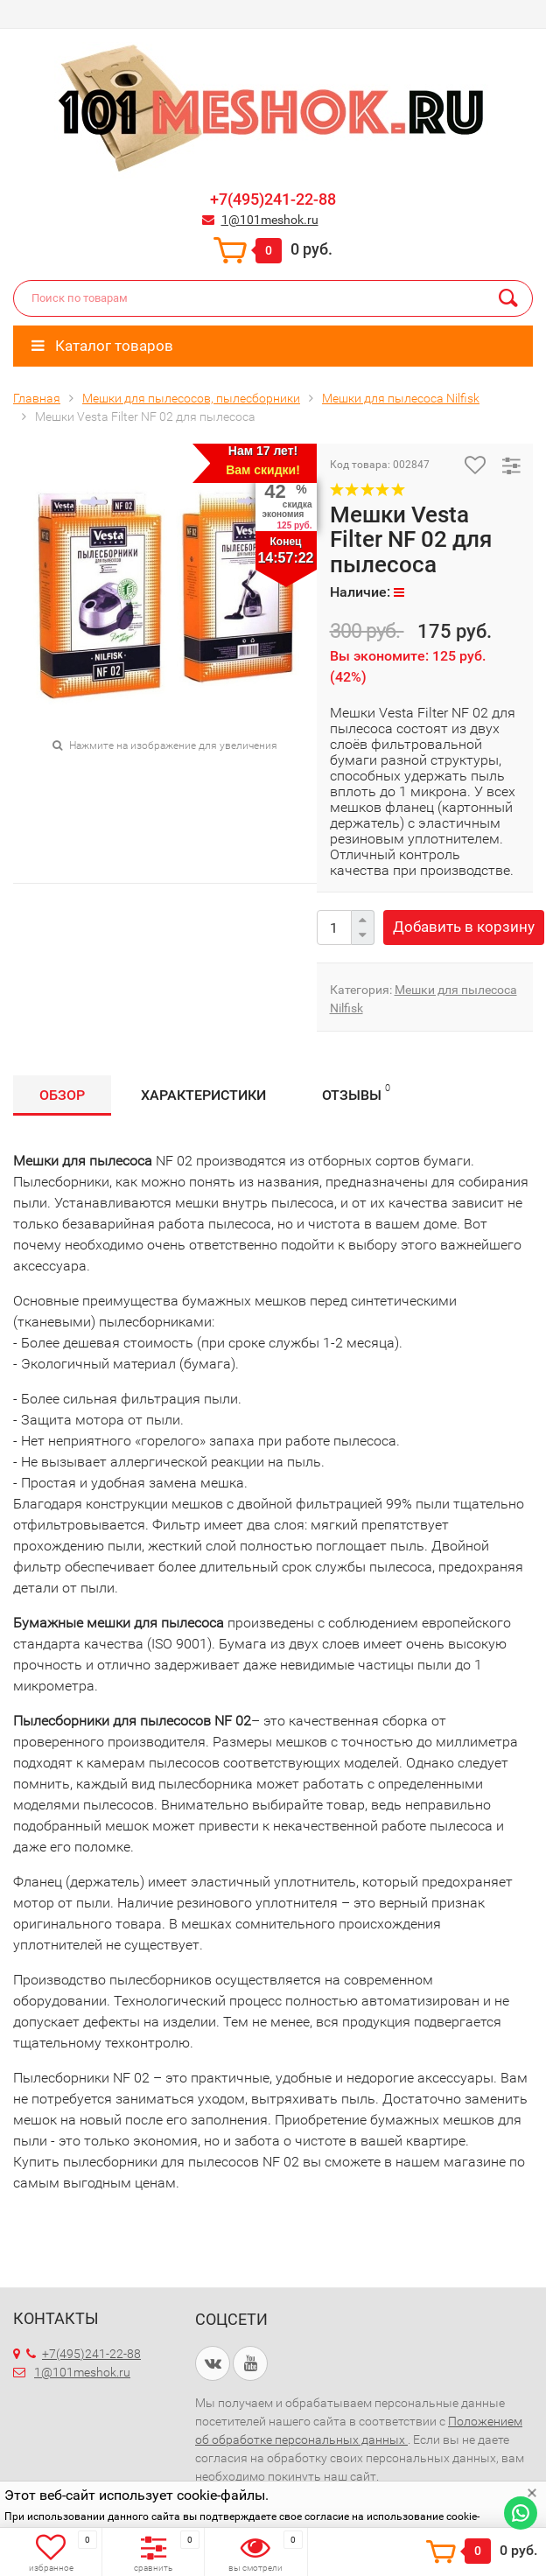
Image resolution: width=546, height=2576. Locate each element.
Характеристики (203, 1095)
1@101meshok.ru (269, 220)
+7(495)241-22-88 (273, 199)
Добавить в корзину (464, 926)
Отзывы (356, 1092)
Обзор (62, 1095)
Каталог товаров (102, 345)
